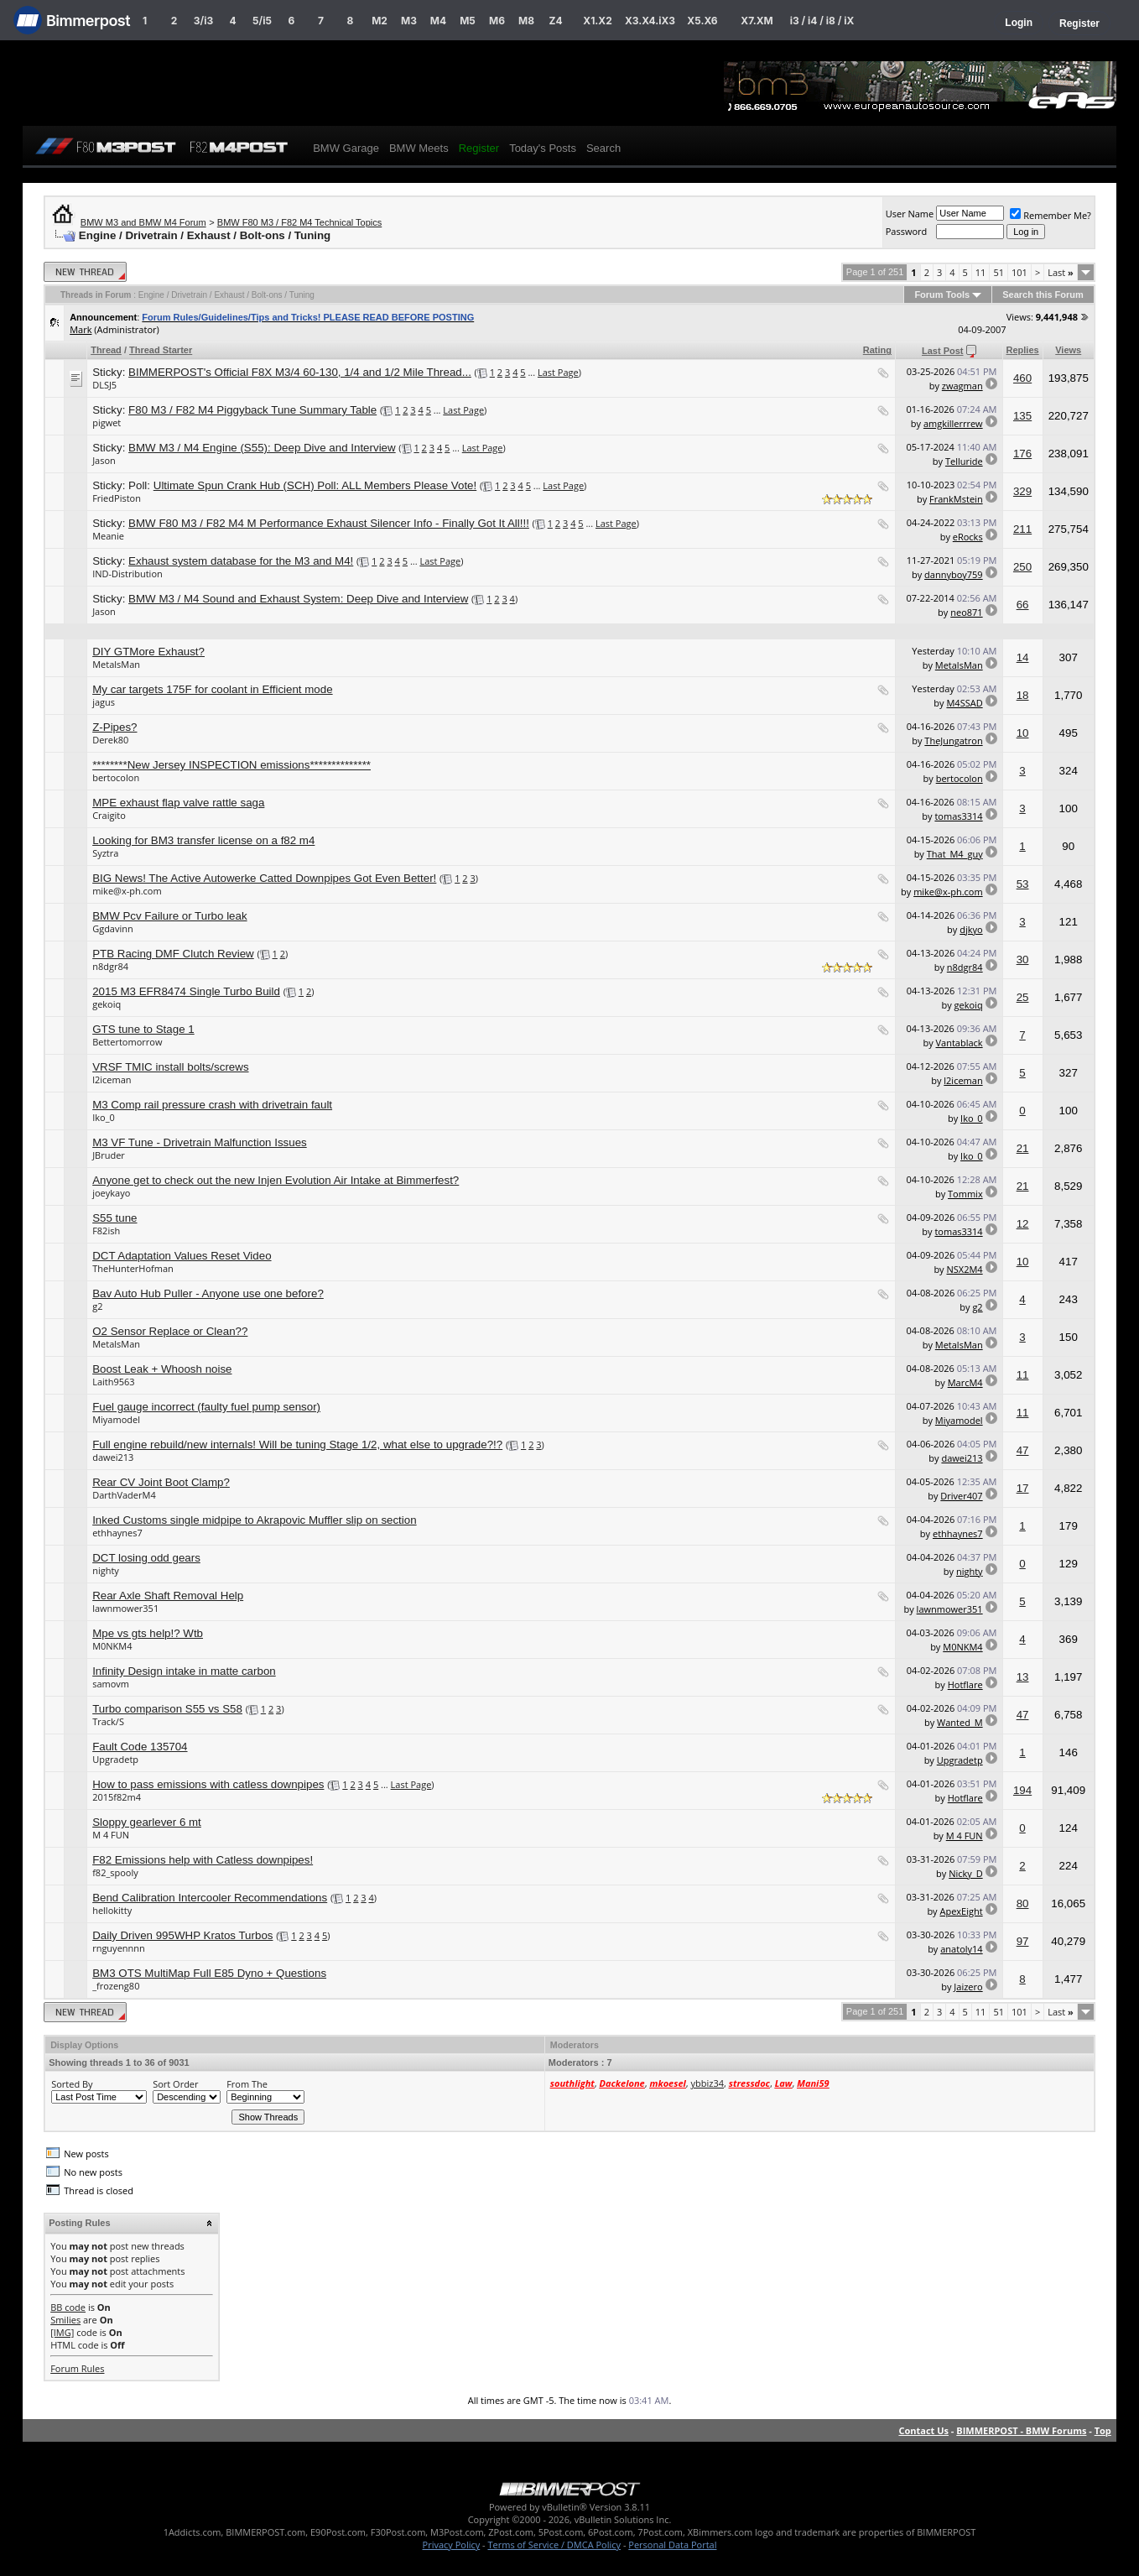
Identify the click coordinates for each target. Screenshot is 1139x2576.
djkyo (971, 929)
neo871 (966, 612)
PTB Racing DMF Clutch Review (173, 953)
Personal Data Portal (672, 2544)
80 (1023, 1903)
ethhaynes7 (117, 1532)
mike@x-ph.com (127, 890)
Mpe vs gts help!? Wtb (147, 1633)
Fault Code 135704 (139, 1746)
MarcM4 (965, 1382)
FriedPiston (116, 498)
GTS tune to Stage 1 (143, 1029)
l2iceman (111, 1079)
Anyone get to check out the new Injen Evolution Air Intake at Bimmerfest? (275, 1180)
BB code (68, 2307)
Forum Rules (77, 2368)
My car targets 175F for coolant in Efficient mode (212, 689)
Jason (104, 460)
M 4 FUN (110, 1834)
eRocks (968, 536)
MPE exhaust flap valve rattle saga (178, 802)
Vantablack (959, 1042)
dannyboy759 (953, 574)
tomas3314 (958, 816)
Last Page (558, 372)
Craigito (109, 815)
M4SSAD (964, 702)
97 (1023, 1941)
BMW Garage (346, 148)
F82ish (106, 1230)
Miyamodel (116, 1419)
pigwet (106, 422)
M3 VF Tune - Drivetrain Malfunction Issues (199, 1142)
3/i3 (203, 20)
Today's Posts (542, 148)
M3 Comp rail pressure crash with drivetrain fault (212, 1104)
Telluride (964, 461)
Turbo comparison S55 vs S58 (167, 1709)
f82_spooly (115, 1872)
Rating (877, 350)
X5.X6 (702, 20)
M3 (409, 20)
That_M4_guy (955, 853)
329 (1022, 491)
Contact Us (923, 2430)
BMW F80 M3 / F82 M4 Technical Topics (299, 222)
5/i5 (262, 20)
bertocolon (115, 777)
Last (1061, 272)
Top (1103, 2430)
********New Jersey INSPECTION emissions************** (231, 765)
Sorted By (71, 2084)
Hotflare (965, 1684)
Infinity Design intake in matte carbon (184, 1671)
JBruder (108, 1155)
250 (1022, 567)
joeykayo (111, 1192)
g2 (97, 1306)
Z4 (555, 20)
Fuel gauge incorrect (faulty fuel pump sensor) (206, 1406)
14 (1023, 657)
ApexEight (960, 1911)
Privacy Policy (452, 2544)
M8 (526, 20)
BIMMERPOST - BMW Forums (1021, 2430)
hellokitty (112, 1910)
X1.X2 (597, 20)
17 (1023, 1488)
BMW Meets (419, 148)
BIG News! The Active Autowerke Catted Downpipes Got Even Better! (264, 878)
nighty (105, 1570)
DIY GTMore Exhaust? (148, 651)
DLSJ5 (104, 384)
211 (1022, 529)
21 (1023, 1148)
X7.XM (756, 20)
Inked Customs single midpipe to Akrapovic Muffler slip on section (254, 1520)
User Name (910, 213)
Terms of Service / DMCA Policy (554, 2544)
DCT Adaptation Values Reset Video (181, 1255)
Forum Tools (942, 294)
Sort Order (175, 2084)
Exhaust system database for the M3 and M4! (240, 561)
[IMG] (62, 2332)
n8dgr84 (110, 966)
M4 (438, 20)
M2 (379, 20)
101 (1019, 272)
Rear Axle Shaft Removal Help (167, 1595)
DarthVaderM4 (124, 1495)
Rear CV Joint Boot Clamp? (161, 1482)
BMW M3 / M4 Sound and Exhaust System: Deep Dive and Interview (298, 598)
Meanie (108, 535)
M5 (468, 20)
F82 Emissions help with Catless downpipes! (202, 1860)
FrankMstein (956, 499)
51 (998, 272)
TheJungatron (953, 740)
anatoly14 (961, 1948)
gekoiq (106, 1004)
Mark (80, 329)
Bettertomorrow (127, 1041)
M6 (497, 20)
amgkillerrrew (953, 423)
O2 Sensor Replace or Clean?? (169, 1331)
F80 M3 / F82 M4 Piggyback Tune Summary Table (252, 410)
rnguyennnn (118, 1948)
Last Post (943, 351)
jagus (103, 702)
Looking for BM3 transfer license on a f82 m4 (203, 840)
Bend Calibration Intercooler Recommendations (209, 1897)
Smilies (65, 2319)
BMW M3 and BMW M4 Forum (143, 222)
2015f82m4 (116, 1797)
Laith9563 (113, 1381)
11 (980, 272)
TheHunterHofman (133, 1268)
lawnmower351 (125, 1608)
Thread (106, 350)
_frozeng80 (115, 1985)
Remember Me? (1050, 215)
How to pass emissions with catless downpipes (208, 1784)
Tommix (965, 1193)
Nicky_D (965, 1873)
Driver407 (961, 1495)
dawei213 (112, 1457)
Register (1079, 23)
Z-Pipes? (114, 727)
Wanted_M (960, 1722)
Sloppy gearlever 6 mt (146, 1822)
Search (603, 148)
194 (1022, 1790)
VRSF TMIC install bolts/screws (170, 1067)
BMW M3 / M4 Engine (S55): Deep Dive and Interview (262, 447)
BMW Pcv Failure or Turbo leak (169, 916)
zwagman (962, 385)
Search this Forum (1043, 294)
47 (1023, 1450)
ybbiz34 (707, 2083)
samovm (110, 1683)
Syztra (105, 853)
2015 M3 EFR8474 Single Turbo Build (186, 991)
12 (1023, 1224)
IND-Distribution (127, 573)
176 (1022, 453)
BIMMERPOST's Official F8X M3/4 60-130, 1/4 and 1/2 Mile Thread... (299, 372)
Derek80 (110, 739)
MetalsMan (116, 664)
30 (1023, 959)
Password (907, 231)
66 (1023, 604)
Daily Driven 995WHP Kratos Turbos (182, 1935)
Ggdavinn (112, 928)
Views (1068, 350)
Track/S (108, 1721)
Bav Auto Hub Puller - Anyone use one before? (208, 1293)
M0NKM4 (112, 1646)
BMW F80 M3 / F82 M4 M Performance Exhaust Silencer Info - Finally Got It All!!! (328, 523)
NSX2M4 (965, 1269)
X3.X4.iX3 (650, 20)
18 (1023, 695)
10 (1023, 733)
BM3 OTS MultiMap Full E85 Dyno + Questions (209, 1973)
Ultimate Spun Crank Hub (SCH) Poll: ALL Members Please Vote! (314, 485)
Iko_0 (103, 1117)
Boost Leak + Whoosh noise (161, 1369)
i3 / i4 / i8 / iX (822, 20)
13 (1023, 1677)
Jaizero (968, 1986)
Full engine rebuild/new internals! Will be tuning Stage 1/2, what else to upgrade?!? (297, 1444)
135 (1022, 415)
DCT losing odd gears (146, 1557)
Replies (1022, 350)
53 (1023, 884)
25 (1023, 997)
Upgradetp (115, 1759)
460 (1022, 378)
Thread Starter (160, 350)
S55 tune (114, 1218)
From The (247, 2084)
